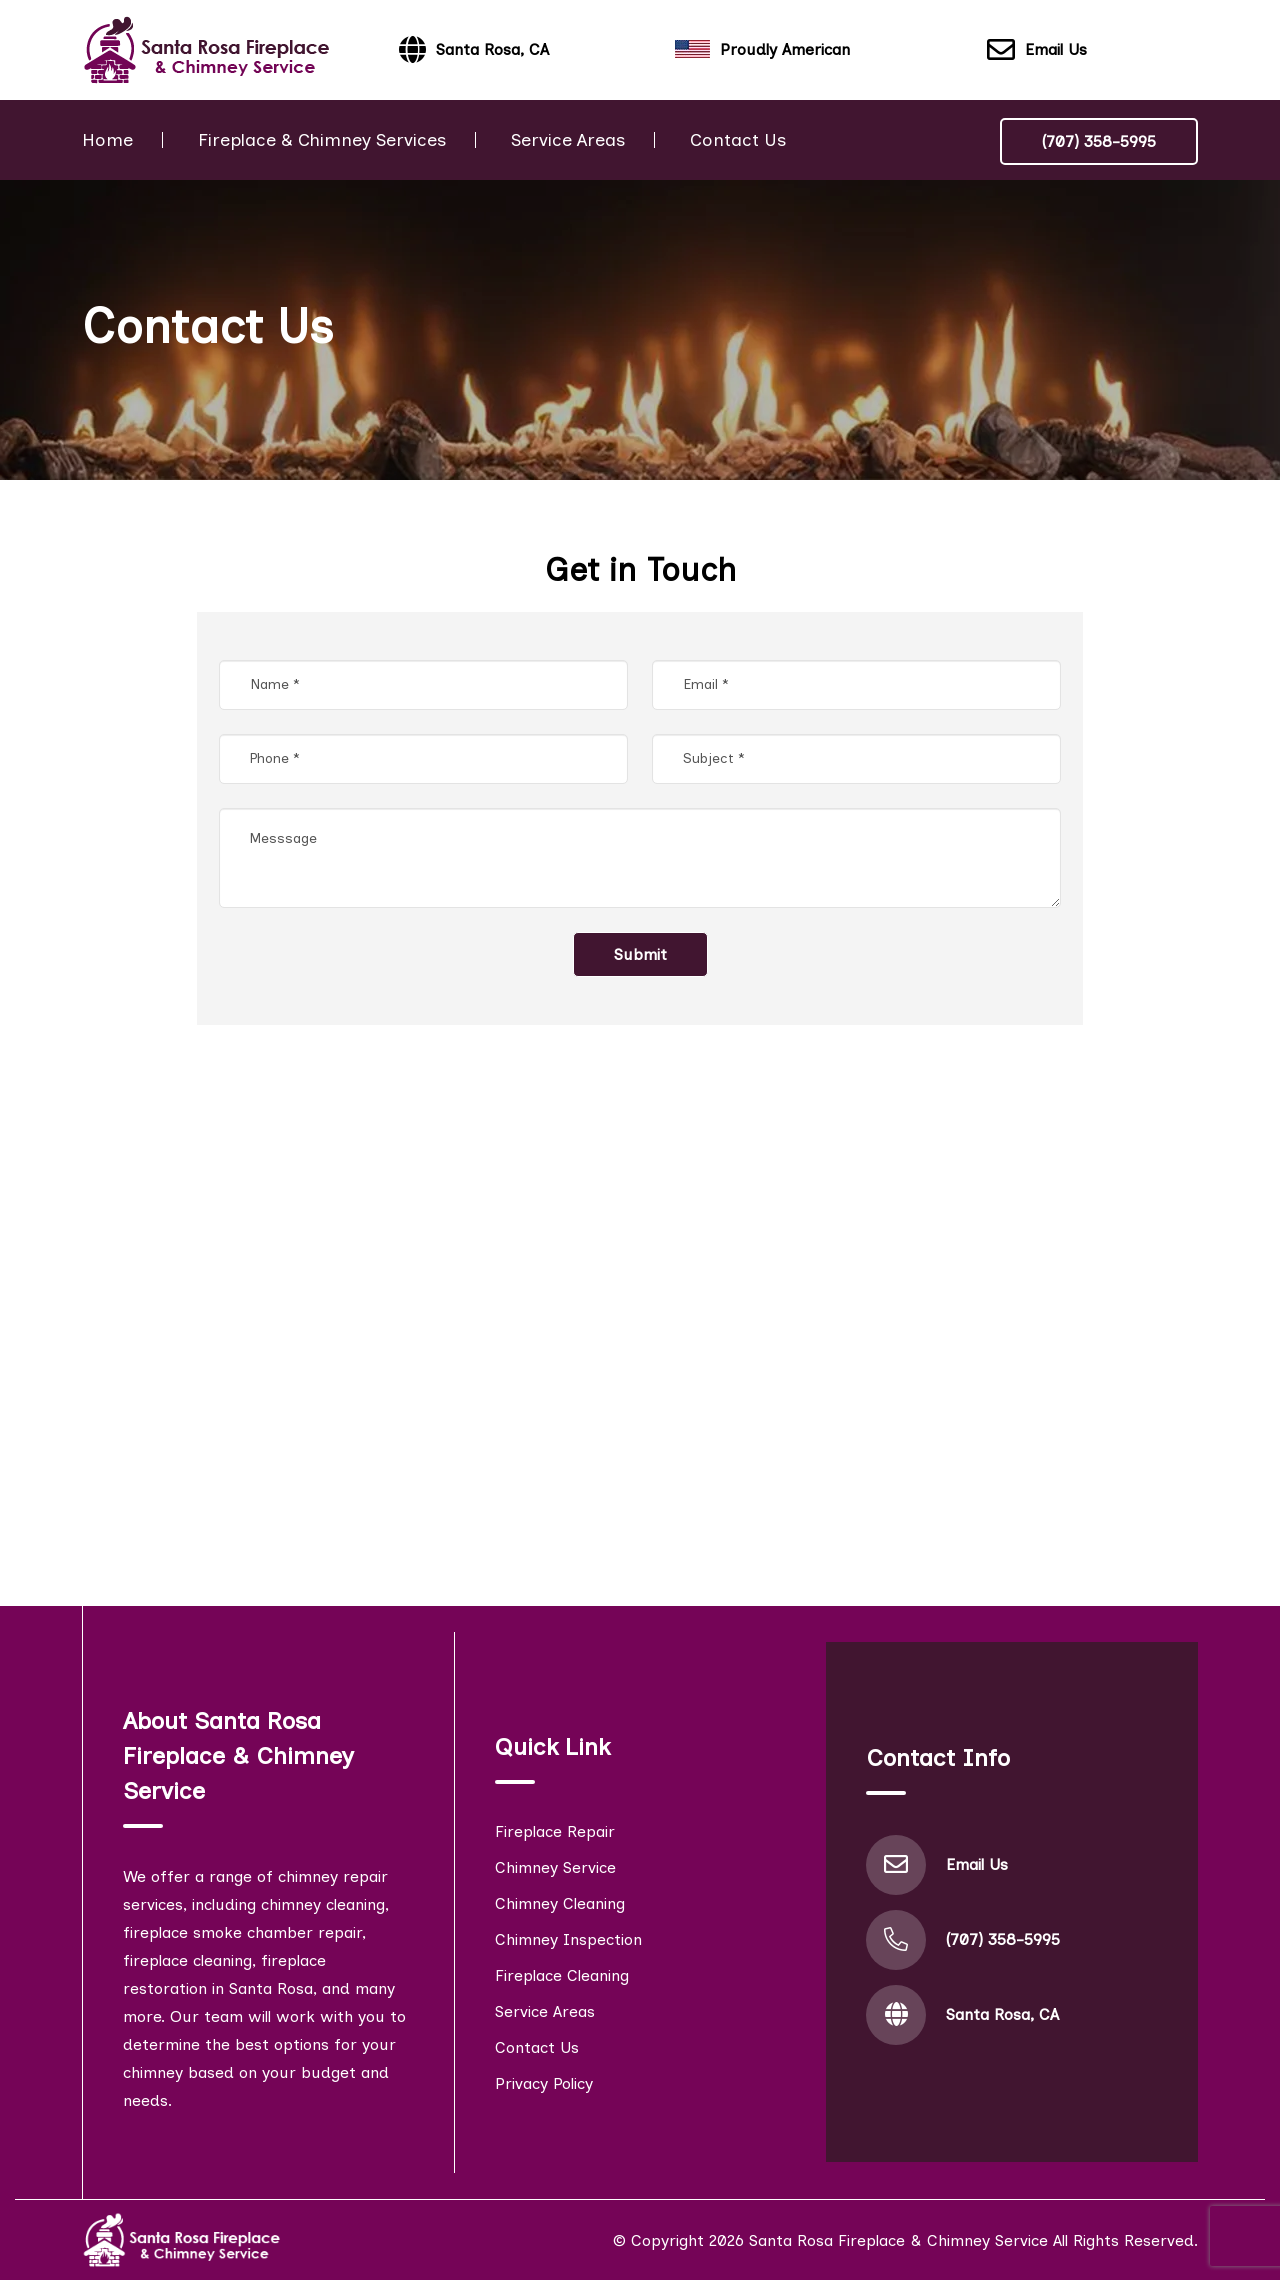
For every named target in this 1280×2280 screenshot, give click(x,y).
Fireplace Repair (555, 1831)
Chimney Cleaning (560, 1903)
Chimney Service (555, 1867)
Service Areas (568, 140)
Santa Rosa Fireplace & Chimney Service (898, 2240)
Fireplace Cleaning (562, 1975)
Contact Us (738, 140)
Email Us (1037, 50)
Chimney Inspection (568, 1939)
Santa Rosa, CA (1002, 2014)
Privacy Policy (544, 2083)
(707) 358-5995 (1099, 141)
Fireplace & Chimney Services (322, 140)
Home (107, 140)
